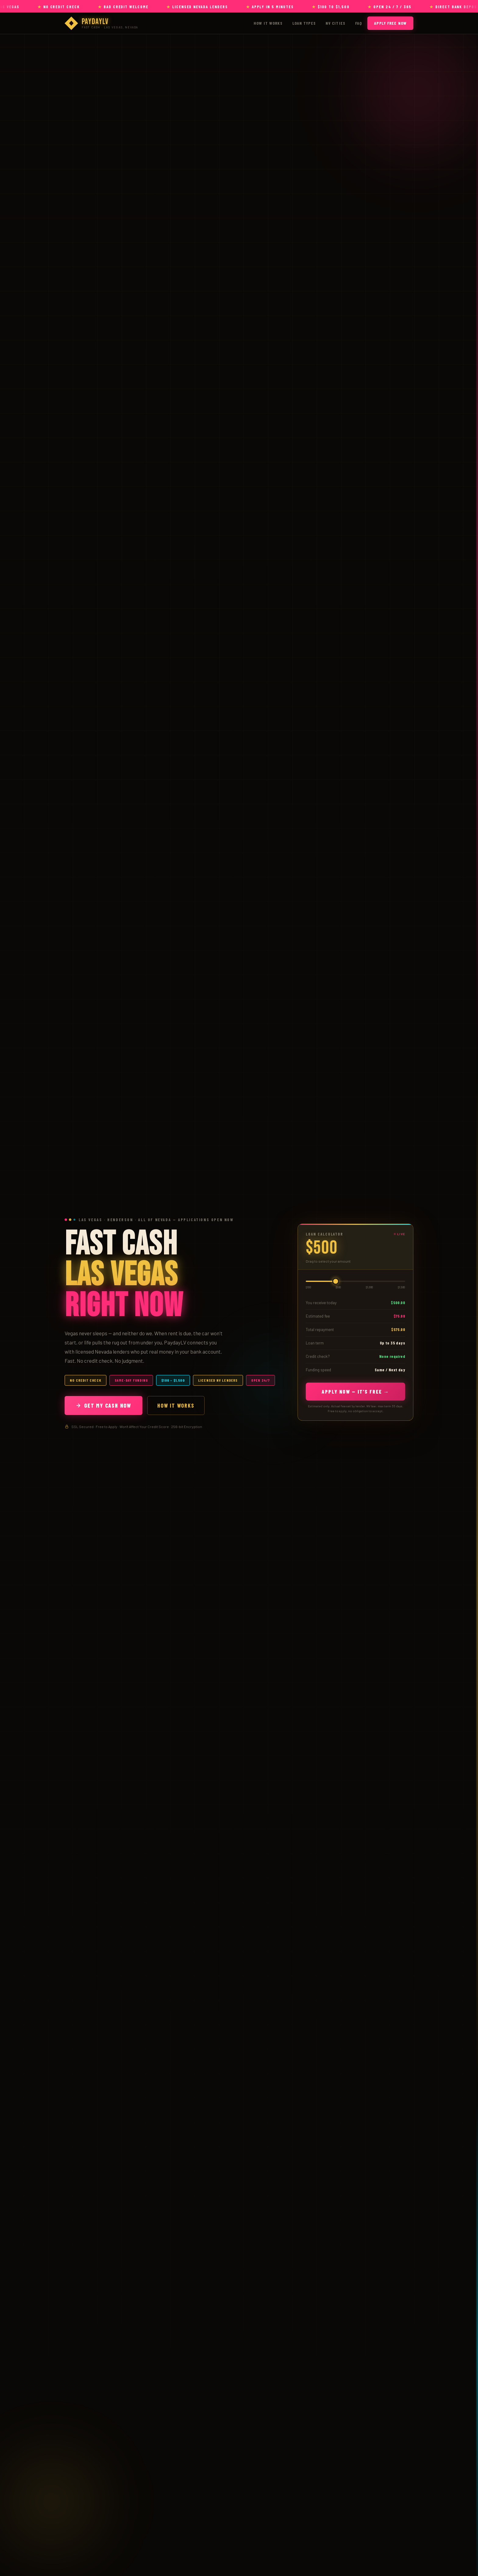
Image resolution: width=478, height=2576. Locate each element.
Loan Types (304, 23)
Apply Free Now (390, 23)
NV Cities (335, 23)
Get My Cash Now (103, 1405)
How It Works (268, 23)
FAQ (358, 23)
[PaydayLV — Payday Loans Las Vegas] (101, 23)
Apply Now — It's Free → (355, 1391)
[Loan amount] (355, 1281)
